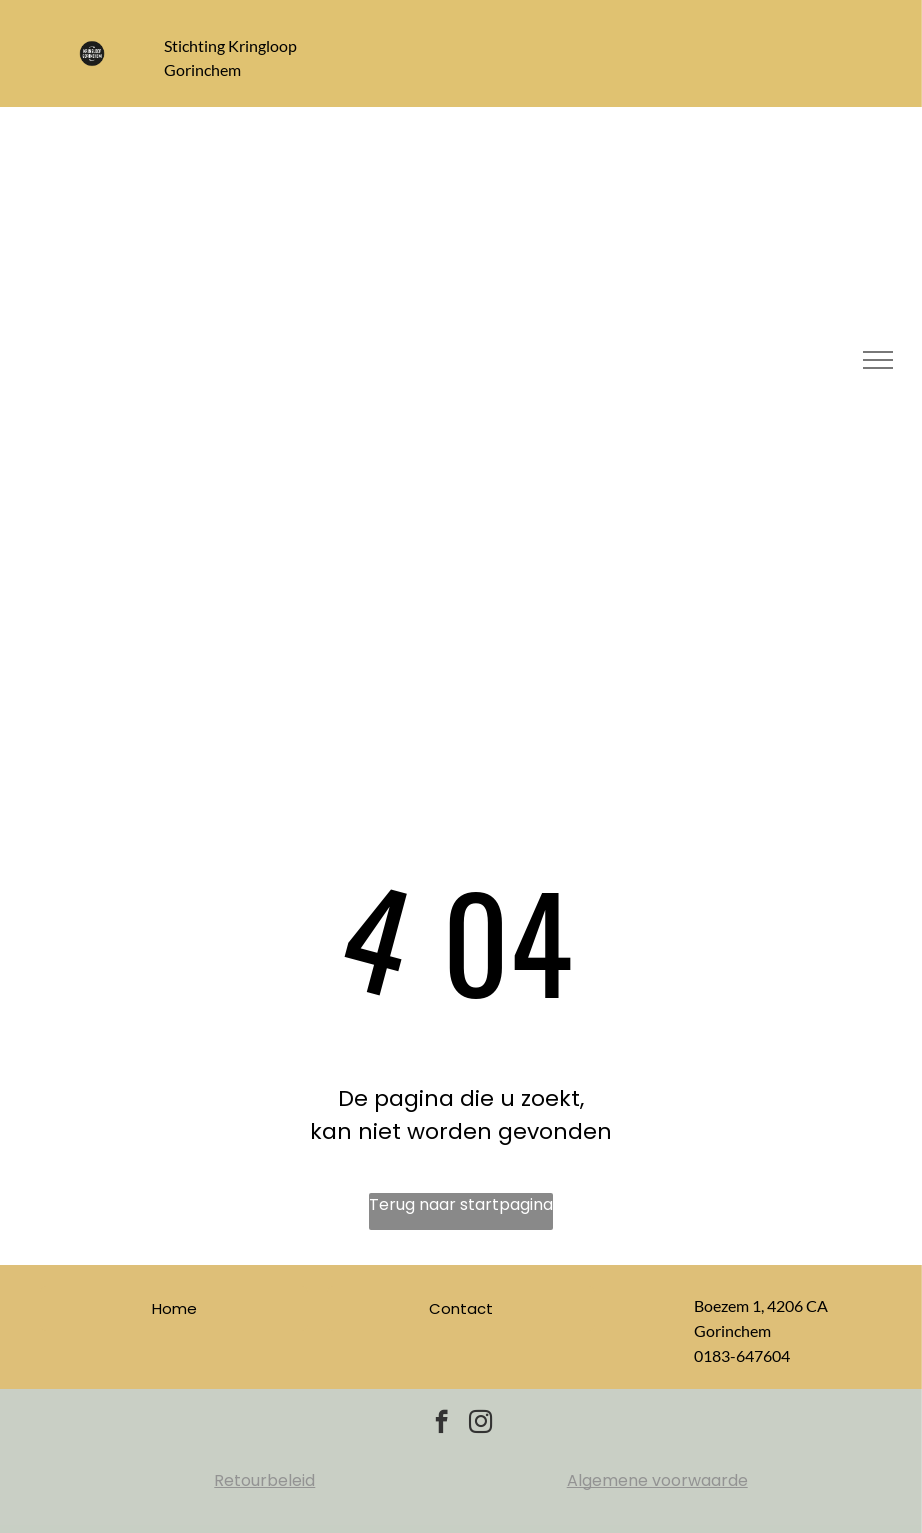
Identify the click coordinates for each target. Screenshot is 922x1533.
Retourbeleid (264, 1480)
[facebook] (441, 1424)
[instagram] (480, 1424)
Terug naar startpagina (461, 1204)
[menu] (878, 360)
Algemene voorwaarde (657, 1480)
